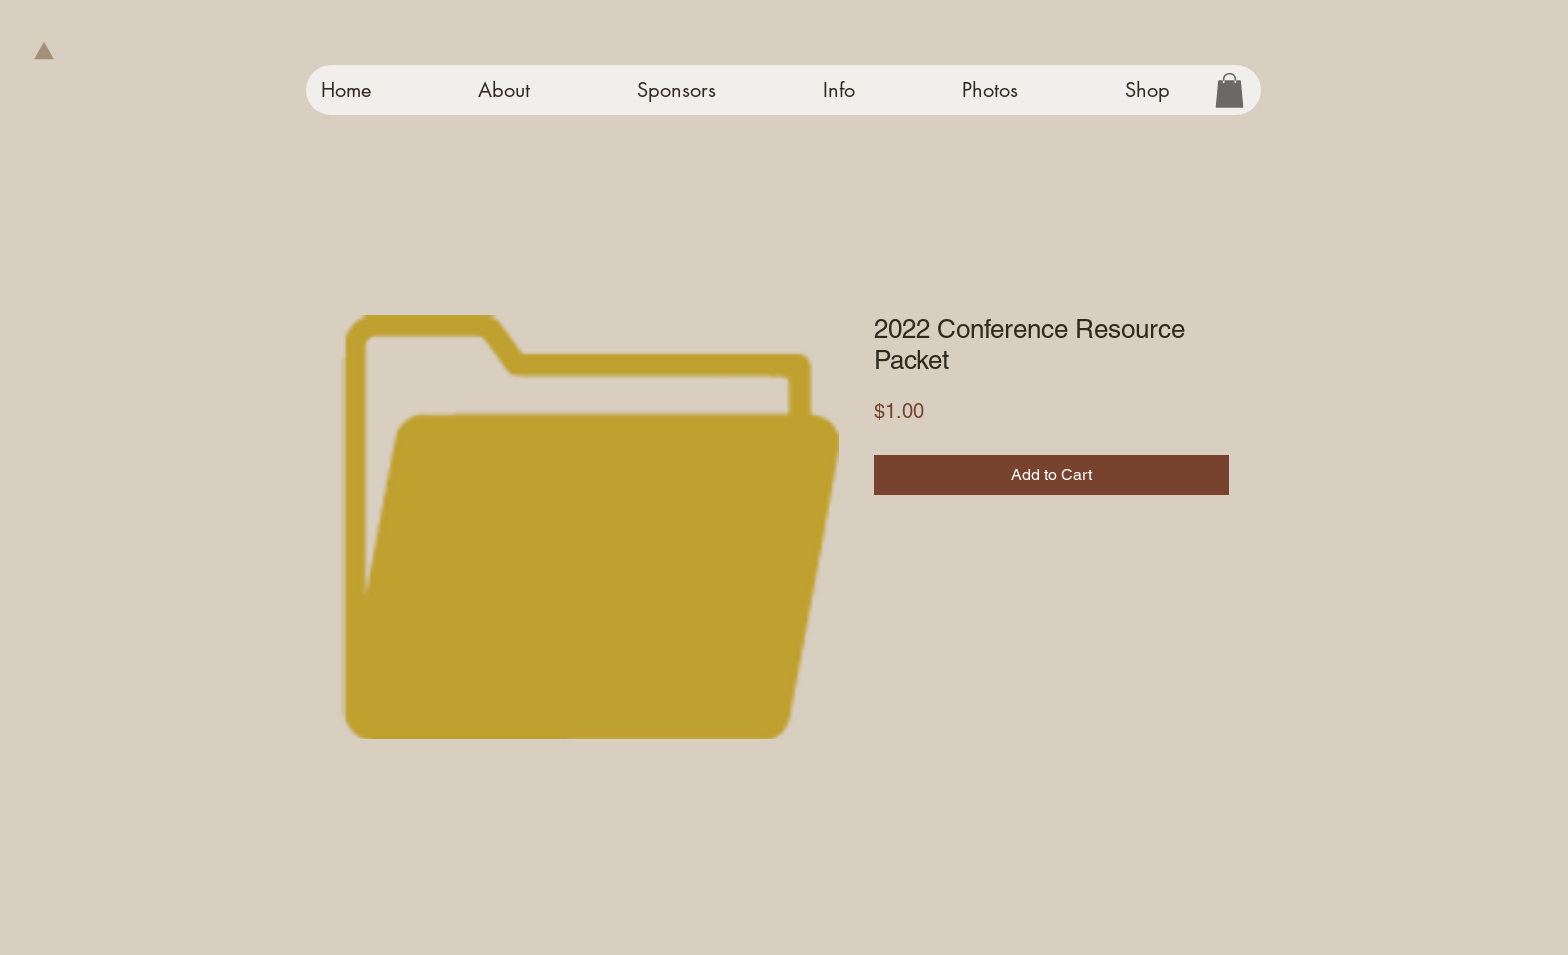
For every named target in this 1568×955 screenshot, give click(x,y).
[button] (1229, 90)
